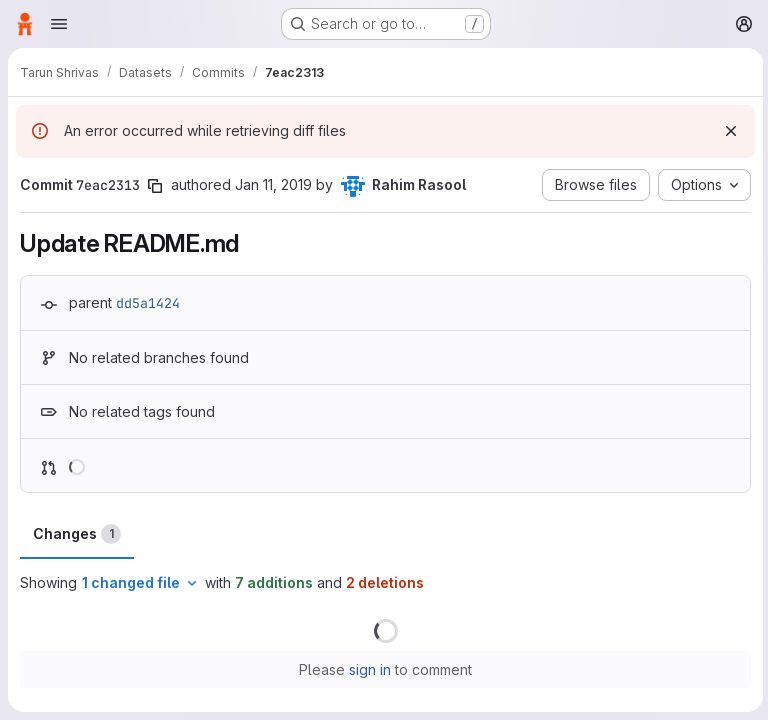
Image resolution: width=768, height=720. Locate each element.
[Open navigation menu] (59, 24)
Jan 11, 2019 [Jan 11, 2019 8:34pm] (273, 184)
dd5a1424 (148, 303)
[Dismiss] (728, 131)
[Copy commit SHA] (155, 186)
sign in (369, 669)
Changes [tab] (77, 534)
